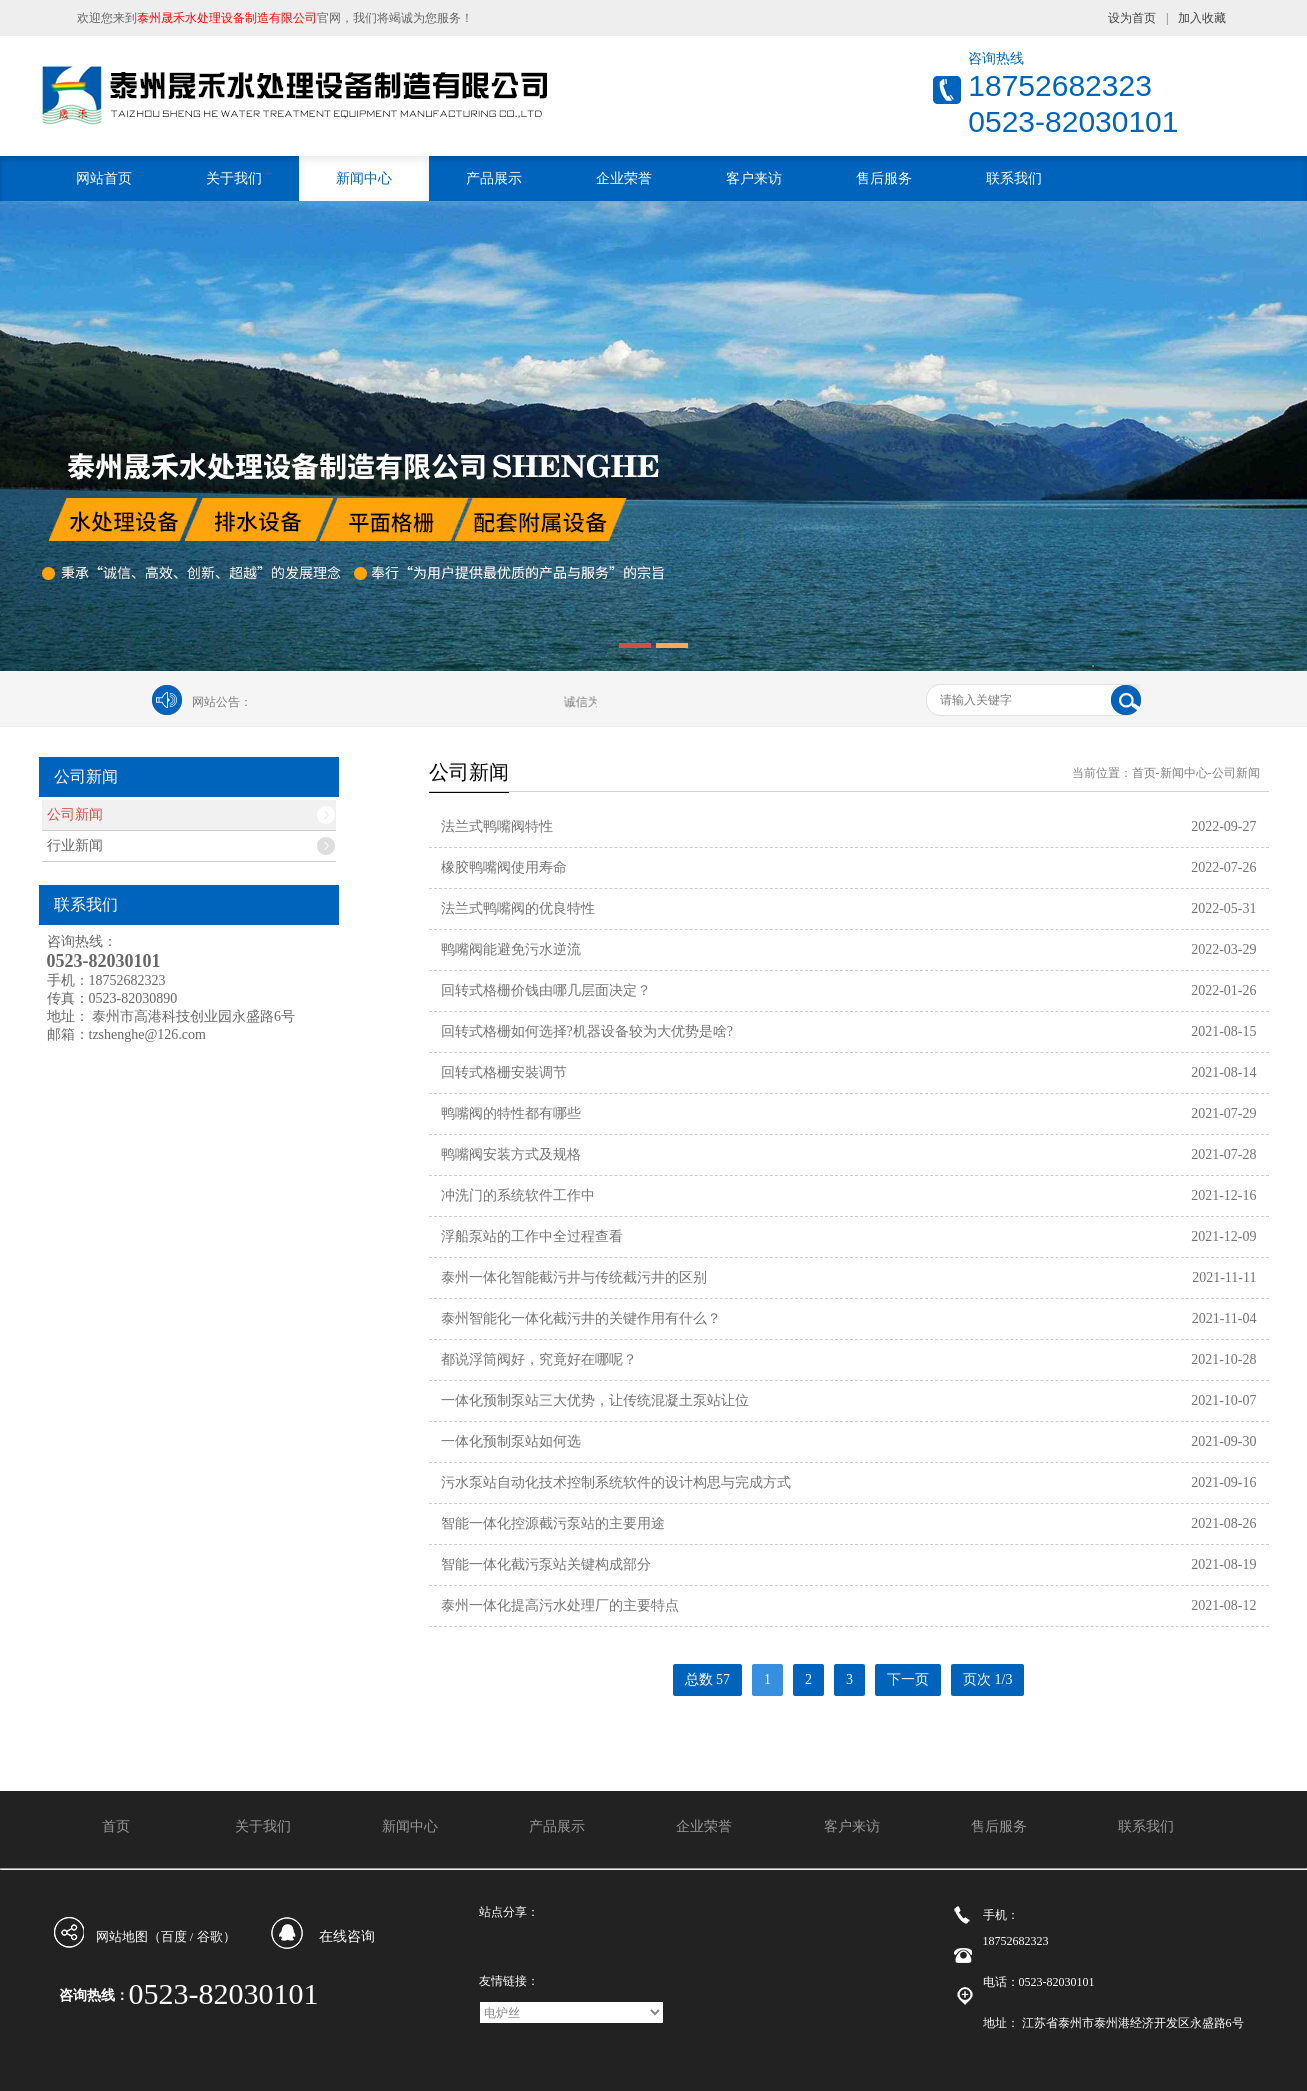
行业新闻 (75, 845)
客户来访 (754, 178)
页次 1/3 (987, 1679)
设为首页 (1132, 18)
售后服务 (884, 178)
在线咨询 (347, 1936)
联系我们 (1014, 178)
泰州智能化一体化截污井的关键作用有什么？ (581, 1318)
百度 (174, 1936)
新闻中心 (364, 178)
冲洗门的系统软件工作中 (518, 1195)
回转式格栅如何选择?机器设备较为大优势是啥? (587, 1031)
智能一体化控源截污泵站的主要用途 (553, 1523)
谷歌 (210, 1936)
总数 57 (708, 1679)
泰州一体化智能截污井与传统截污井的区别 (574, 1277)
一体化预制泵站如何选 (511, 1441)
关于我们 (234, 178)
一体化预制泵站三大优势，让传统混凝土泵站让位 (595, 1400)
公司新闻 (75, 814)
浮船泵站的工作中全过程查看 (532, 1236)
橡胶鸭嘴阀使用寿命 (504, 867)
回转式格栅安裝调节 (504, 1072)
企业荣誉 (624, 178)
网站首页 (104, 178)
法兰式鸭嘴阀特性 (497, 826)
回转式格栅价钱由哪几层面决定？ (546, 990)
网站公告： (222, 702)
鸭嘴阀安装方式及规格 (511, 1154)
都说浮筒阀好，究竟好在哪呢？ (539, 1359)
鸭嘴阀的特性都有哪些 (511, 1113)
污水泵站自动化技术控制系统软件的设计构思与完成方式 (616, 1482)
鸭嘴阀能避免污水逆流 (511, 949)
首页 (1144, 773)
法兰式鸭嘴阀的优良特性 (518, 908)
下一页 (908, 1679)
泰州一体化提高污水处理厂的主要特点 (560, 1605)
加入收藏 (1202, 18)
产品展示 (494, 178)
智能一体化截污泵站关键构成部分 (546, 1564)
